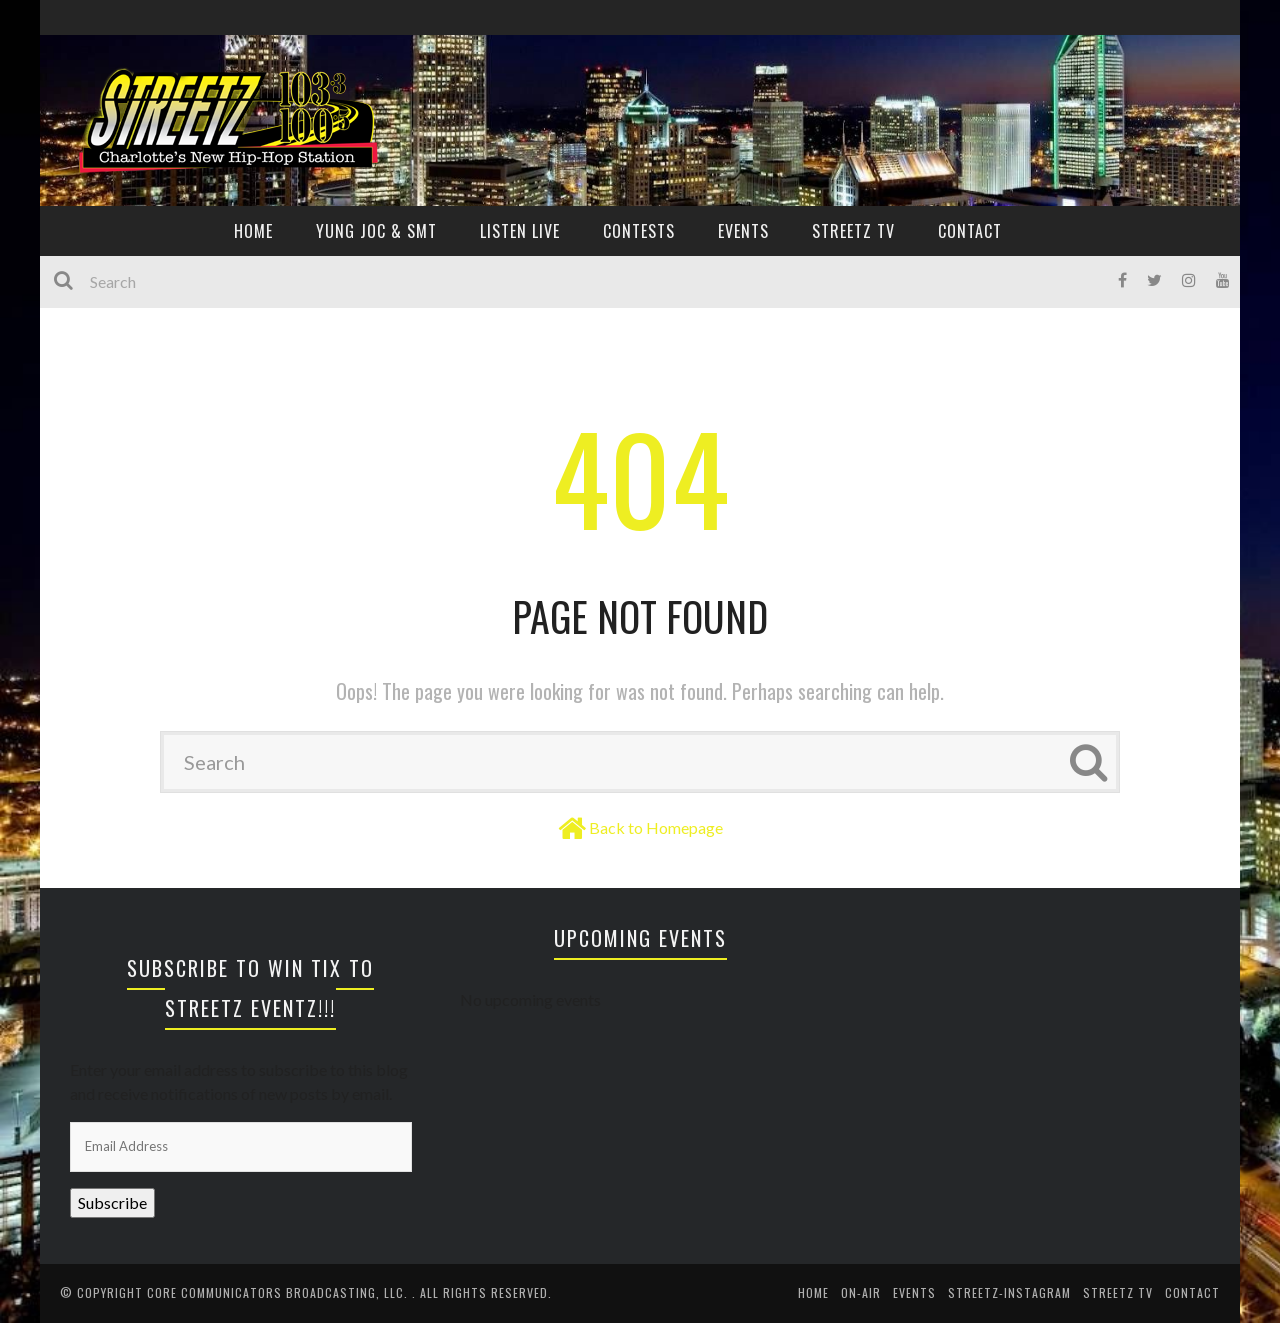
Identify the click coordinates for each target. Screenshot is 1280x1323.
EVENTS (743, 231)
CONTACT (970, 231)
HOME (253, 231)
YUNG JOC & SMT (376, 231)
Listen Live (520, 231)
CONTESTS (639, 231)
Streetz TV (853, 231)
